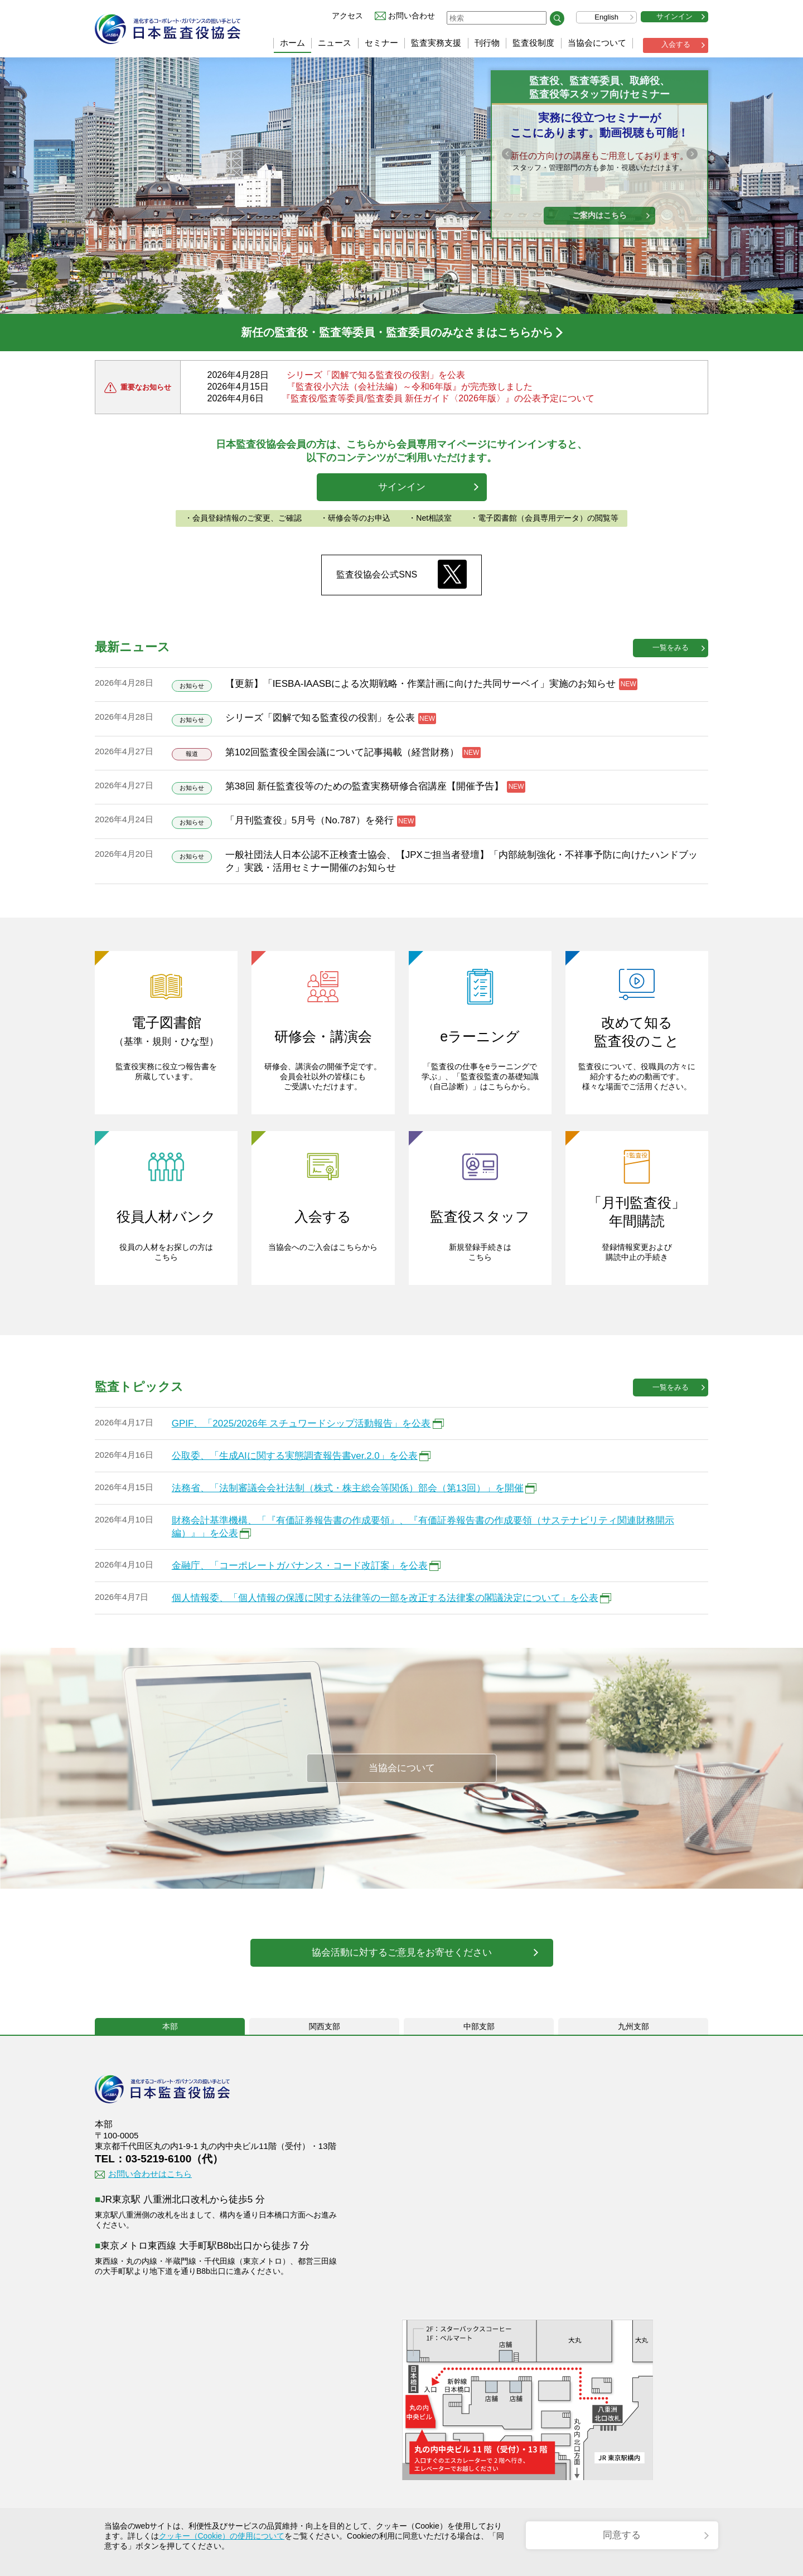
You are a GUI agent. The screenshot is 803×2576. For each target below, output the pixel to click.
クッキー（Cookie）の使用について (222, 2535)
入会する (675, 44)
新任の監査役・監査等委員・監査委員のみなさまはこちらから (397, 332)
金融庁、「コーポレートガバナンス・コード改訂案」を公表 (300, 1565)
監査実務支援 (436, 42)
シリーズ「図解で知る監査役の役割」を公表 (376, 375)
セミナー (381, 42)
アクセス (347, 15)
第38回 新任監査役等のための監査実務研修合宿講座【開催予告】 (364, 786)
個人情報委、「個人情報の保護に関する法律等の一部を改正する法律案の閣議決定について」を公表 (385, 1598)
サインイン (674, 16)
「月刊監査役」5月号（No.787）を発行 (309, 820)
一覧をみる (670, 647)
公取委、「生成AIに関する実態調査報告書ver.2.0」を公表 (295, 1455)
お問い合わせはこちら (150, 2174)
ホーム (292, 42)
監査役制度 (533, 42)
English (606, 17)
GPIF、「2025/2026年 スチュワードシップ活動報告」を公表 (301, 1423)
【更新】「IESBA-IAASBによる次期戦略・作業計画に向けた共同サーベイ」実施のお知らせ (420, 683)
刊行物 (487, 42)
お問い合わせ (411, 15)
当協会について (597, 42)
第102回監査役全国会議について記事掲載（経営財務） (342, 752)
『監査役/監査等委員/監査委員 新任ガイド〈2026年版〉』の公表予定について (438, 398)
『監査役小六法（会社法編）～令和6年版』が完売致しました (410, 386)
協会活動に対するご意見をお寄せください (402, 1952)
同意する (622, 2535)
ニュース (334, 42)
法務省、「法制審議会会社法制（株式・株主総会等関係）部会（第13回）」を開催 (348, 1488)
